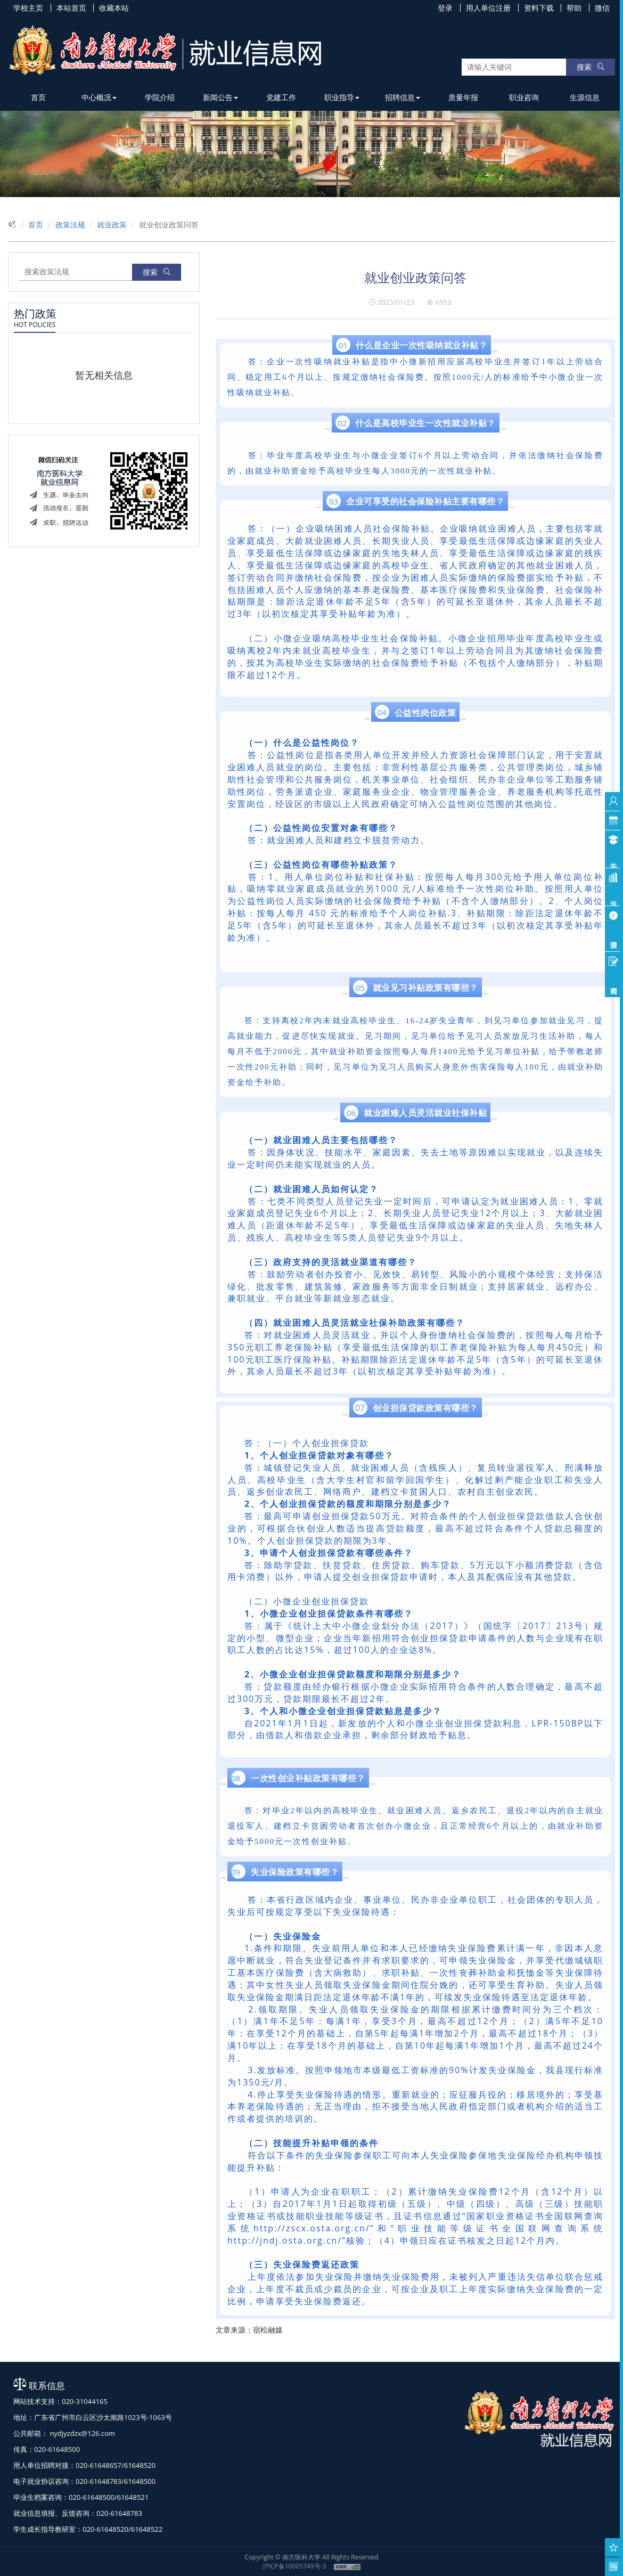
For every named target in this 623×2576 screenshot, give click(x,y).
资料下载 (539, 8)
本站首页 (71, 8)
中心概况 (99, 97)
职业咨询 (524, 97)
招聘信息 (402, 97)
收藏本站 (114, 8)
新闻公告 (220, 97)
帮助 (574, 8)
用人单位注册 (488, 8)
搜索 (590, 67)
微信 (602, 8)
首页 (38, 97)
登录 (445, 8)
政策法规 (70, 224)
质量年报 (463, 97)
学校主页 (28, 8)
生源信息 (585, 97)
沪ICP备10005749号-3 (294, 2566)
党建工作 (281, 97)
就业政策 (112, 224)
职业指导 (341, 97)
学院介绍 (160, 97)
